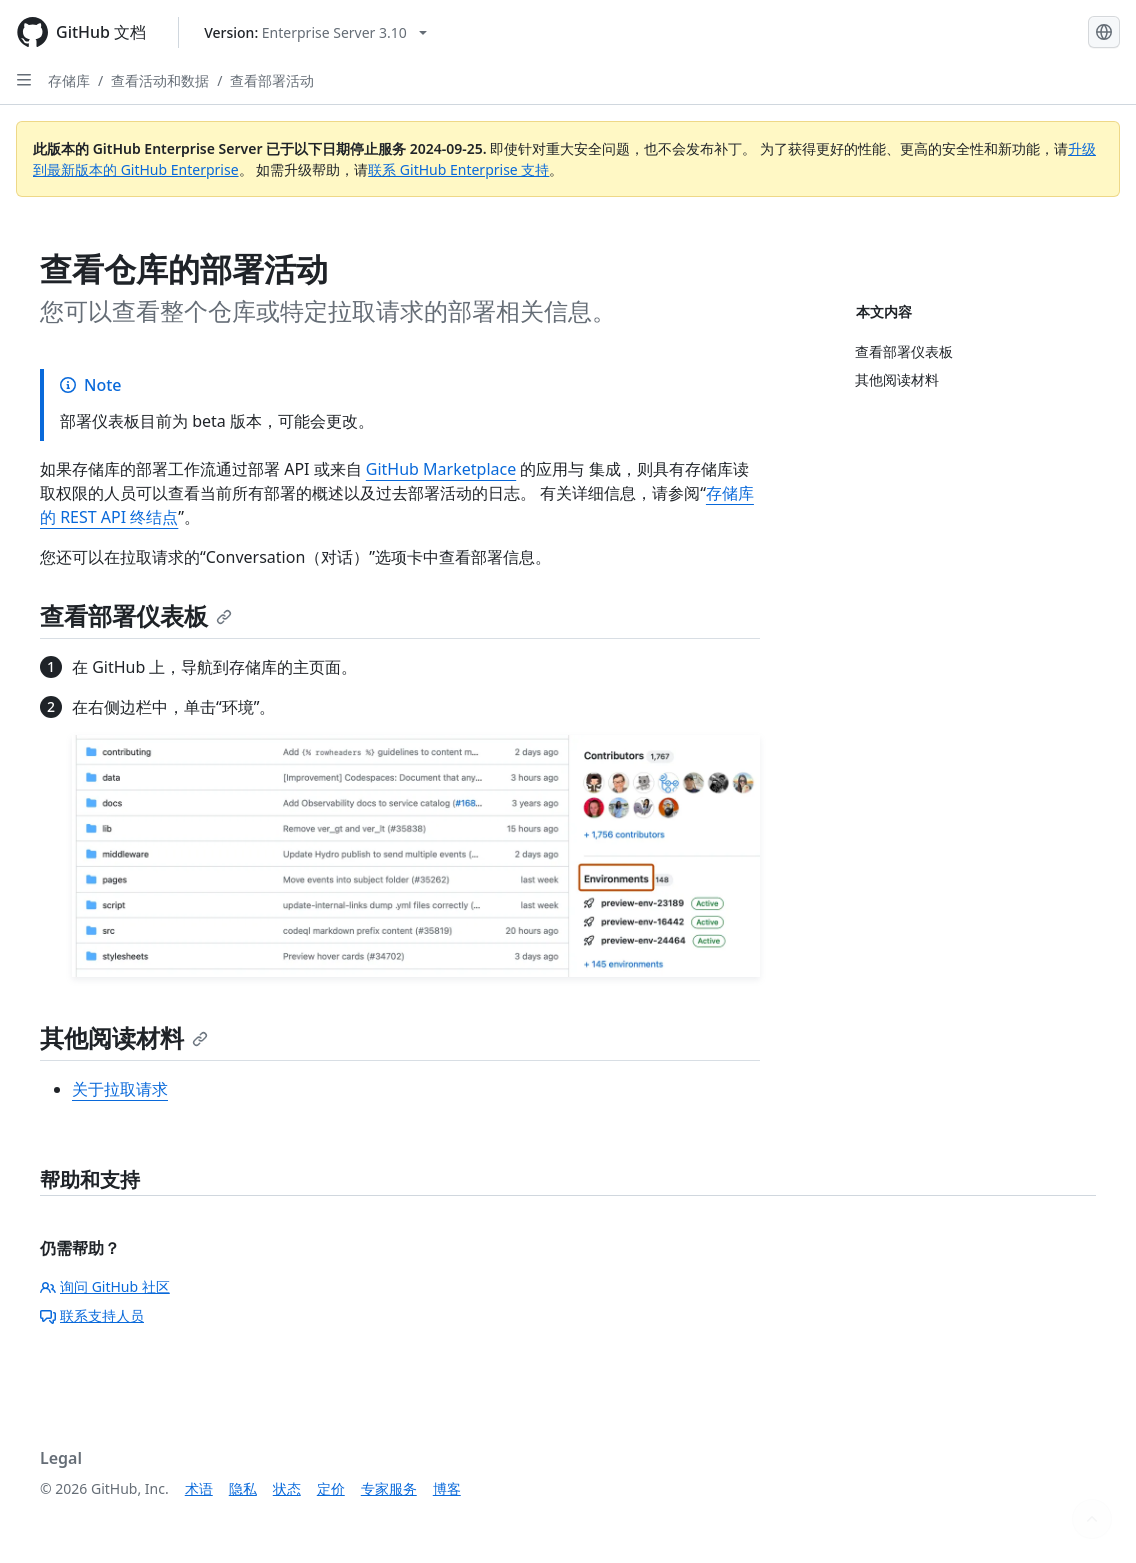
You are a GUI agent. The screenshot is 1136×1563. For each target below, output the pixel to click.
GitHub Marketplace (441, 469)
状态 (287, 1488)
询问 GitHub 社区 (105, 1286)
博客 (447, 1488)
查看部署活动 (272, 80)
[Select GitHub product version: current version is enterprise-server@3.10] (315, 32)
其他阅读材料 (124, 1037)
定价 (331, 1488)
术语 (199, 1488)
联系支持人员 (92, 1315)
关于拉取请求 (120, 1089)
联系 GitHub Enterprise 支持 (458, 169)
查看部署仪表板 (136, 615)
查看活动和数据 (160, 80)
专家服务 (389, 1488)
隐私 (243, 1488)
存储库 (69, 80)
